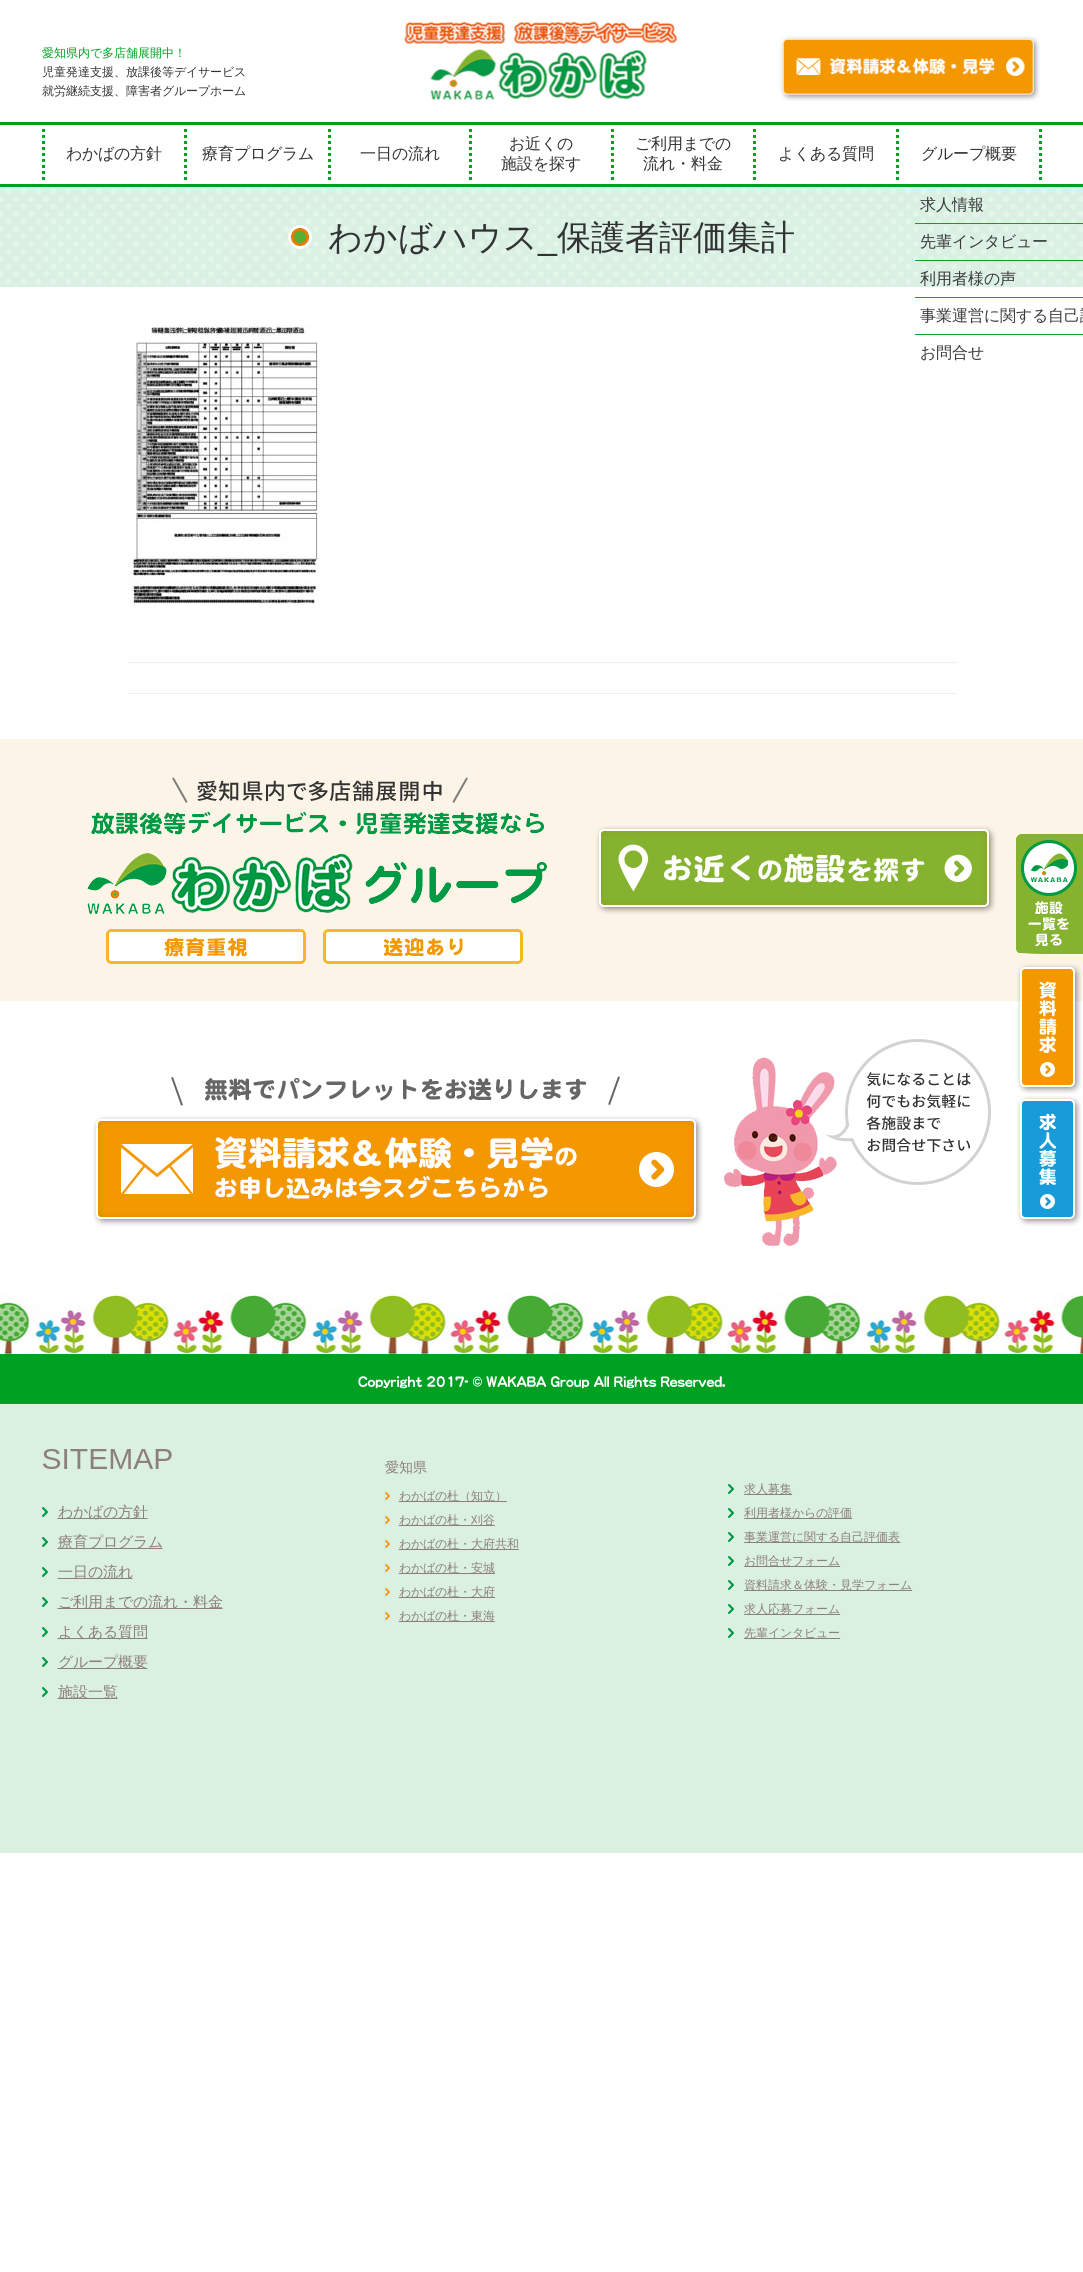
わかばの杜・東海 (447, 1616)
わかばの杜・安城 (447, 1568)
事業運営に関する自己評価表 (822, 1537)
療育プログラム (258, 153)
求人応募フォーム (792, 1609)
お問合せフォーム (792, 1561)
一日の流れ (400, 153)
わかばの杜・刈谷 (447, 1520)
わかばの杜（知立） (453, 1496)
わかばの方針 (114, 153)
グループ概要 (969, 153)
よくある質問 (826, 153)
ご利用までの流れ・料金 (683, 153)
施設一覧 (88, 1691)
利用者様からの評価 (798, 1513)
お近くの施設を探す (541, 153)
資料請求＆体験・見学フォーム (828, 1585)
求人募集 (768, 1489)
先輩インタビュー (792, 1633)
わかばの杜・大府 (447, 1592)
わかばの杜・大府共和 (459, 1544)
